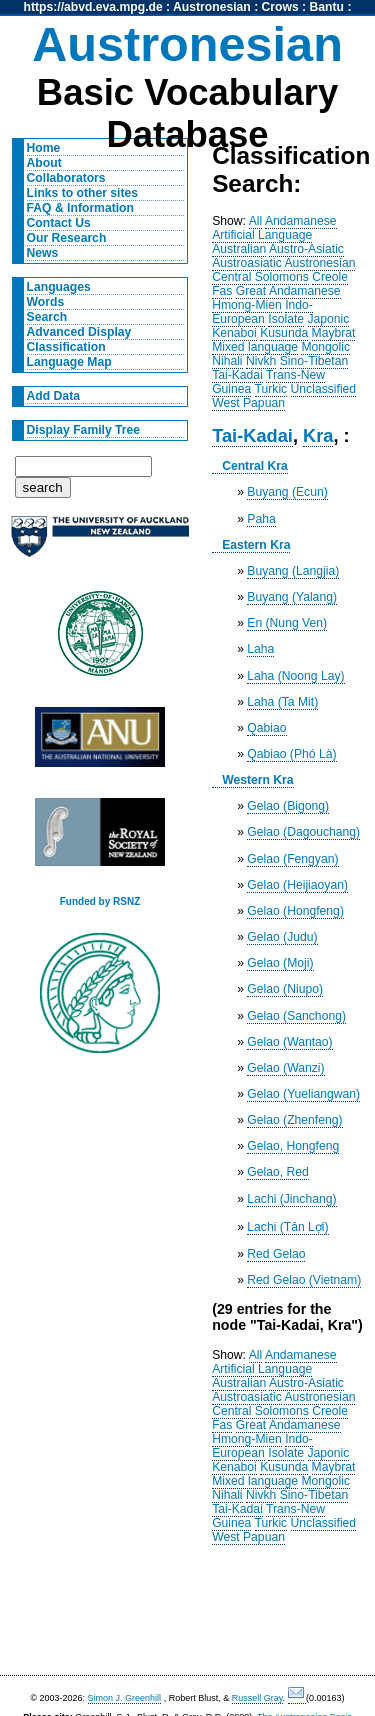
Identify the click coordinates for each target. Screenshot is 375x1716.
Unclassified (324, 389)
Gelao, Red (278, 1172)
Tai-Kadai (237, 375)
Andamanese (301, 221)
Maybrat (334, 333)
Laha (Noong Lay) (295, 676)
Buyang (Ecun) (287, 492)
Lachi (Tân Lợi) (287, 1227)
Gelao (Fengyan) (292, 859)
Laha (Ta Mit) (282, 702)
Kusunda (284, 333)
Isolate (286, 319)
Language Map (69, 362)
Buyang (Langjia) (293, 571)
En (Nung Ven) (287, 623)
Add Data (53, 396)
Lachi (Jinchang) (291, 1199)
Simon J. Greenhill (125, 1698)
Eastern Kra (256, 545)
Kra (318, 435)
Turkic (271, 389)
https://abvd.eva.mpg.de (93, 7)
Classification (66, 347)
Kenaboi (234, 333)
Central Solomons (260, 277)
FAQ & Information (80, 208)
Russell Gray (257, 1698)
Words (46, 302)
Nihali (227, 361)
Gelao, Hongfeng (293, 1146)
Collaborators (66, 178)
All (256, 221)
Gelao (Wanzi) (285, 1068)
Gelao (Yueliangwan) (303, 1094)
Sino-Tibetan (314, 361)
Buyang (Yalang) (292, 597)
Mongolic (325, 347)
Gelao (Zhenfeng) (294, 1120)
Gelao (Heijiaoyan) (297, 885)
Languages (59, 287)
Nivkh (261, 361)
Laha (260, 649)
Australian (239, 249)
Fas (222, 291)
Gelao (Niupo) (285, 989)
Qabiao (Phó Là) (291, 754)
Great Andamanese (288, 291)
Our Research (67, 238)
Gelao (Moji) (280, 963)
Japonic (329, 319)
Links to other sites (82, 193)
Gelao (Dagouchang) (303, 832)
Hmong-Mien (247, 305)
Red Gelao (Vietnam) (304, 1280)
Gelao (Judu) (282, 937)
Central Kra (255, 466)
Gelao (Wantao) (289, 1042)
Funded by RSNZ (100, 901)
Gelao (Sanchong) (296, 1016)
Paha (261, 519)
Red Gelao (276, 1254)
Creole (330, 277)
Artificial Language (262, 235)
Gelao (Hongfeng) (295, 911)
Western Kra (257, 780)
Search (47, 317)
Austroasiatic (247, 263)
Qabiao (266, 728)
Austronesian (212, 7)
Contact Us (59, 223)
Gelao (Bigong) (288, 806)
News (43, 253)
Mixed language (255, 347)
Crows (280, 7)
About (44, 163)
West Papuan (248, 403)
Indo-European (262, 312)
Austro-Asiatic (306, 249)
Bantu (327, 7)
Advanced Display (79, 332)
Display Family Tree (84, 430)
